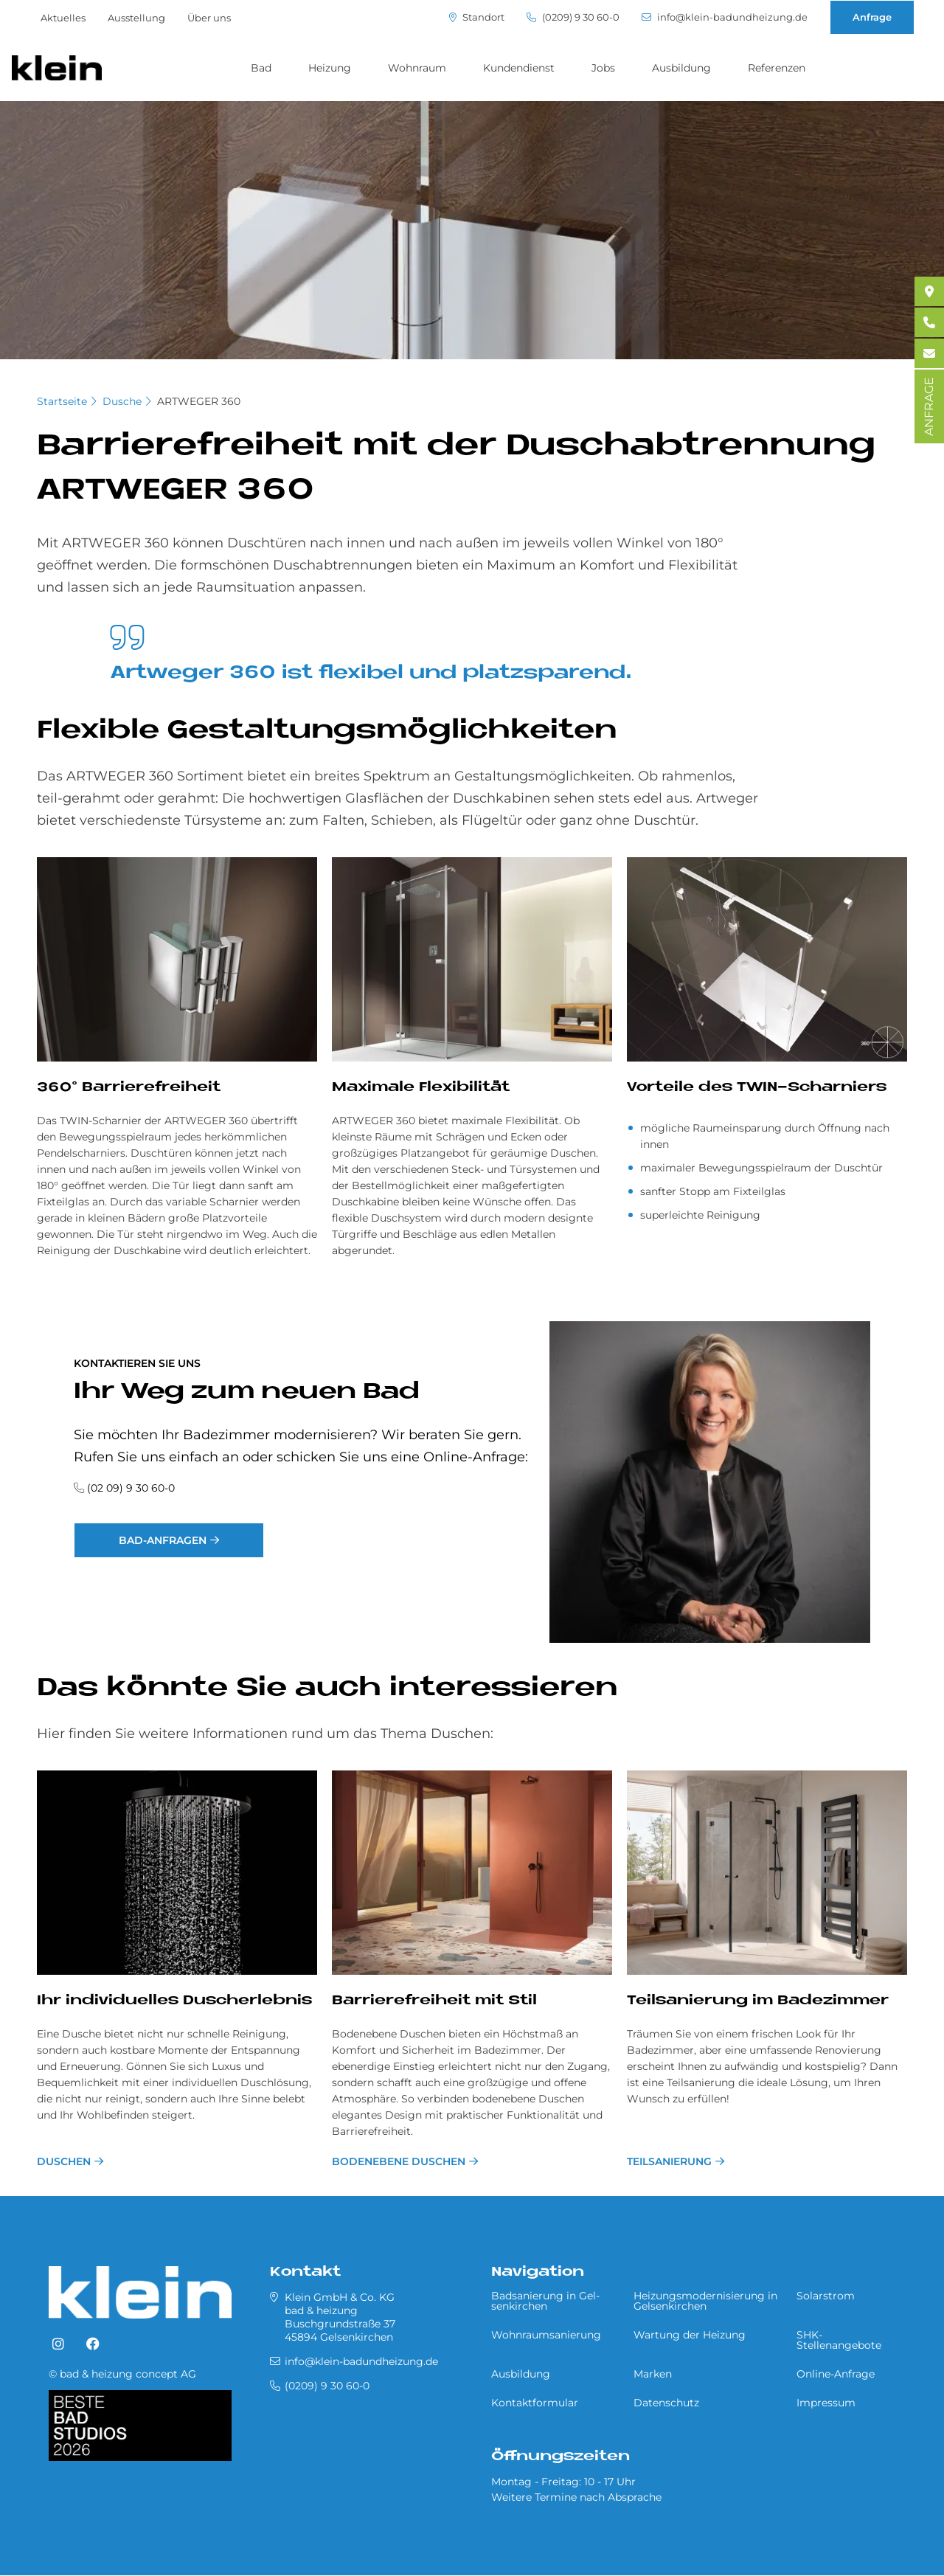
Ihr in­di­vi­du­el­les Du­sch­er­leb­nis (174, 2001)
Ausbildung (681, 68)
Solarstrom (825, 2295)
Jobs (603, 68)
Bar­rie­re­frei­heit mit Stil (434, 2001)
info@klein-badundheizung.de (725, 17)
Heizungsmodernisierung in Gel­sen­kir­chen (705, 2301)
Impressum (826, 2402)
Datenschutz (666, 2402)
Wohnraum (417, 68)
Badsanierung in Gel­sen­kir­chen (545, 2301)
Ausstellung (136, 18)
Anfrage (872, 17)
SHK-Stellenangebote (838, 2340)
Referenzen (776, 68)
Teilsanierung (669, 2161)
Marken (653, 2374)
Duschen (64, 2161)
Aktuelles (63, 18)
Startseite (62, 401)
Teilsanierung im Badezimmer (758, 2001)
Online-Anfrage (835, 2374)
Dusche (122, 401)
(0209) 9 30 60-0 (573, 17)
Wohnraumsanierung (546, 2334)
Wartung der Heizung (690, 2334)
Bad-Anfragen (162, 1540)
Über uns (209, 18)
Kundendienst (519, 68)
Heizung (329, 68)
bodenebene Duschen (398, 2161)
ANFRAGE (929, 406)
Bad (261, 68)
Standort (476, 17)
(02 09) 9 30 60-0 (131, 1488)
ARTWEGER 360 (198, 401)
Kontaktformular (534, 2402)
